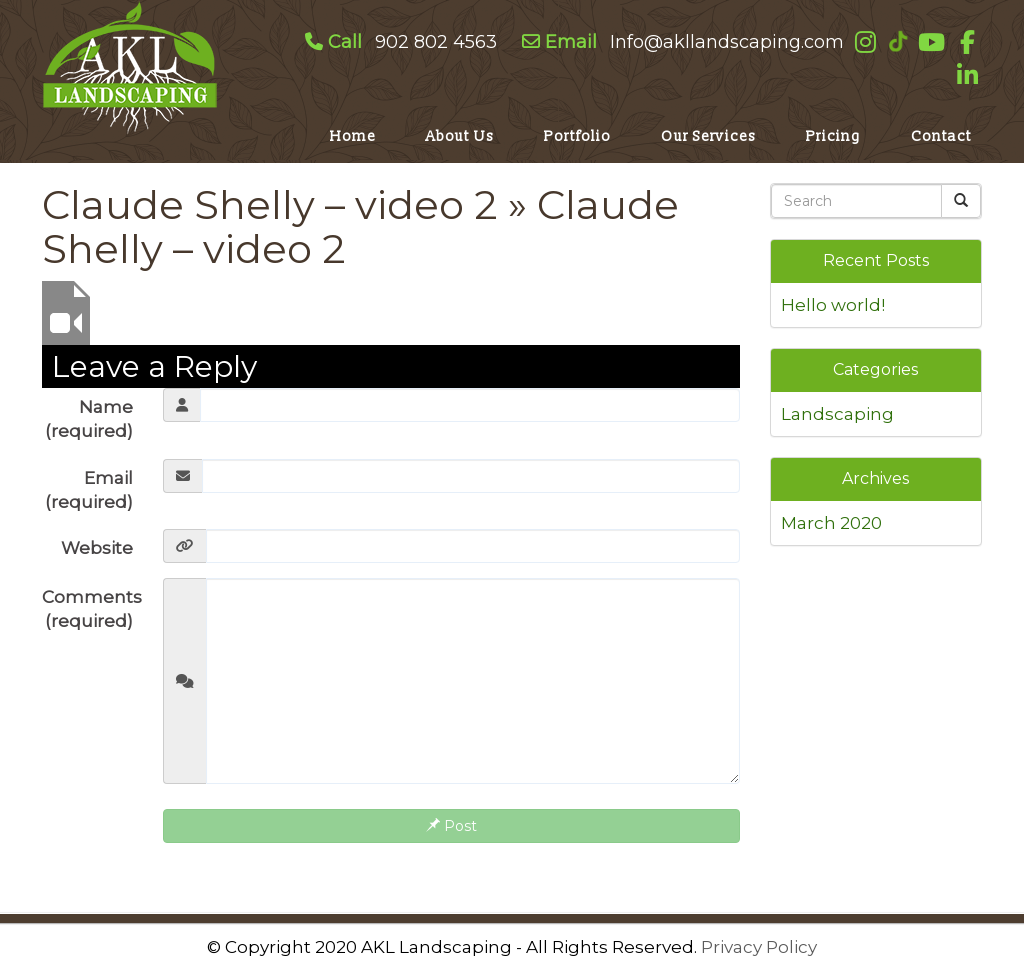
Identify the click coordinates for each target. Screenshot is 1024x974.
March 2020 (831, 523)
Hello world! (833, 305)
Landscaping (837, 414)
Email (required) (89, 490)
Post (451, 826)
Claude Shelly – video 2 (270, 204)
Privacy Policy (759, 947)
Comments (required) (92, 609)
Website (97, 548)
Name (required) (89, 419)
